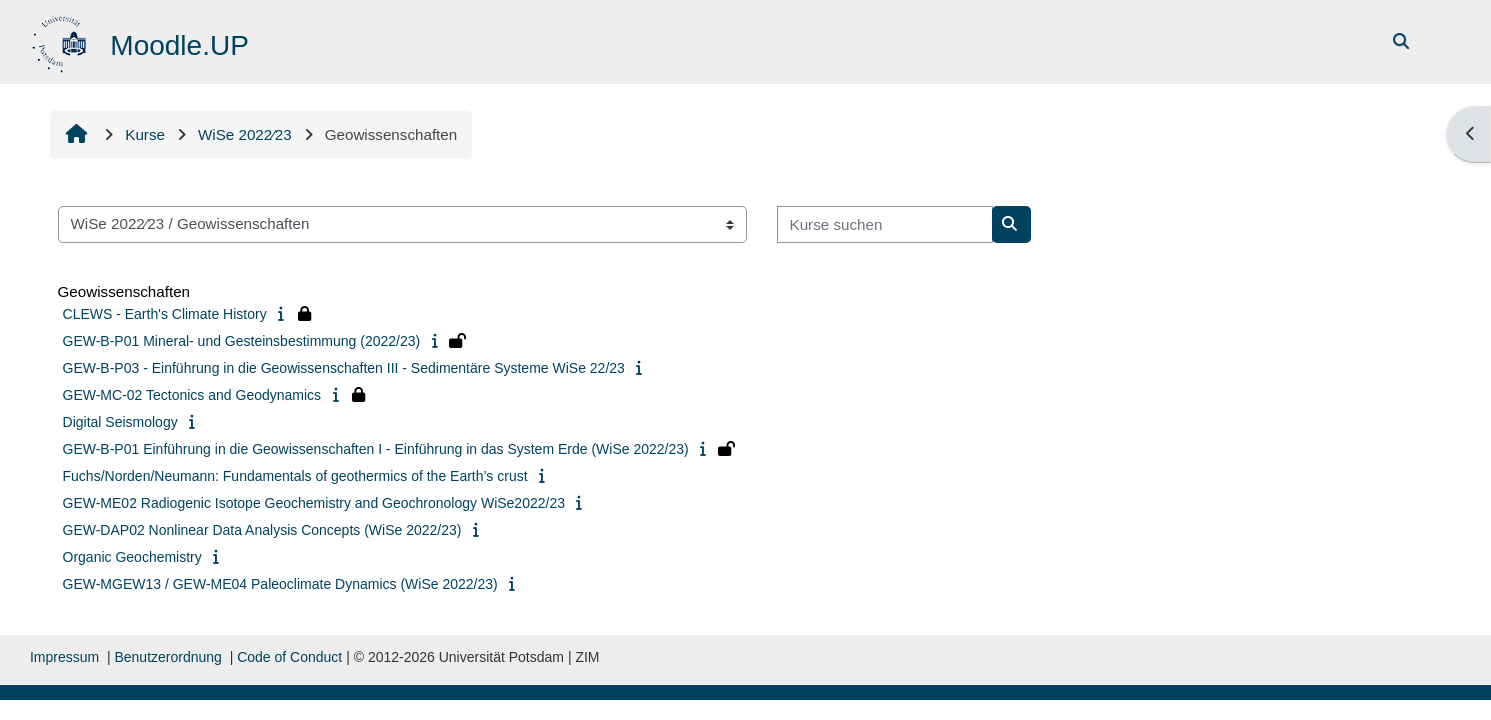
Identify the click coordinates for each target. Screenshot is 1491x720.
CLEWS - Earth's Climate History (165, 314)
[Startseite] (61, 40)
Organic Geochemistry (132, 557)
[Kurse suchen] (885, 224)
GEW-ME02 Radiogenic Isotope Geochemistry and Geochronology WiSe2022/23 (314, 503)
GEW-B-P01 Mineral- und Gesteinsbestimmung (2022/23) (242, 341)
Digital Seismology (120, 422)
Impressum (64, 657)
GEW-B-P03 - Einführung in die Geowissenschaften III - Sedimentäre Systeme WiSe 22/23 (344, 368)
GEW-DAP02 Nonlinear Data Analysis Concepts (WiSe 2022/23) (262, 530)
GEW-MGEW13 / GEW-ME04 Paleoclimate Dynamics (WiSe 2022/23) (280, 584)
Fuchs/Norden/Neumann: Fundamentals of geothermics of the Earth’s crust (295, 476)
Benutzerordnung (167, 657)
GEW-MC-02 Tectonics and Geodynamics (192, 395)
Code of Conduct (289, 657)
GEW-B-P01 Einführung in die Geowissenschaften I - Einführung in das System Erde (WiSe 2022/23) (376, 449)
